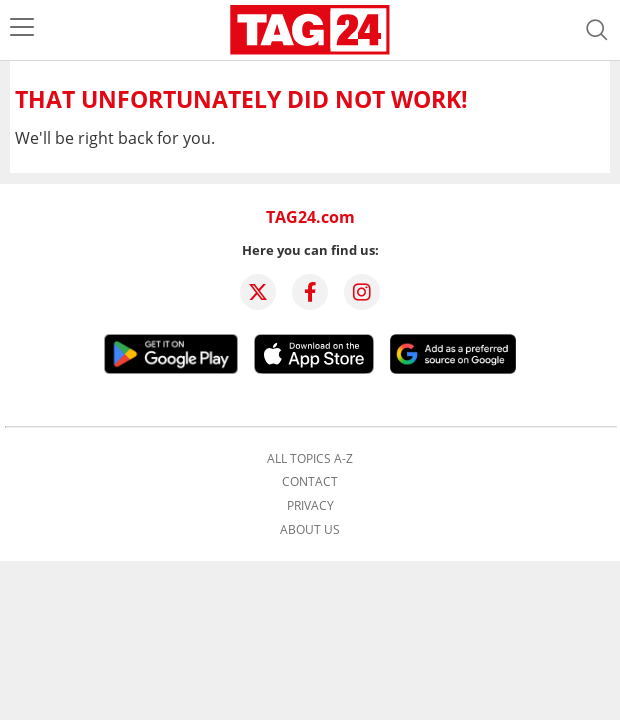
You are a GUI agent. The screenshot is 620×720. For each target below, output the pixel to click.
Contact (310, 482)
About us (310, 530)
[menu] (22, 29)
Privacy (310, 506)
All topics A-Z (310, 459)
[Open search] (597, 30)
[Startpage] (310, 30)
